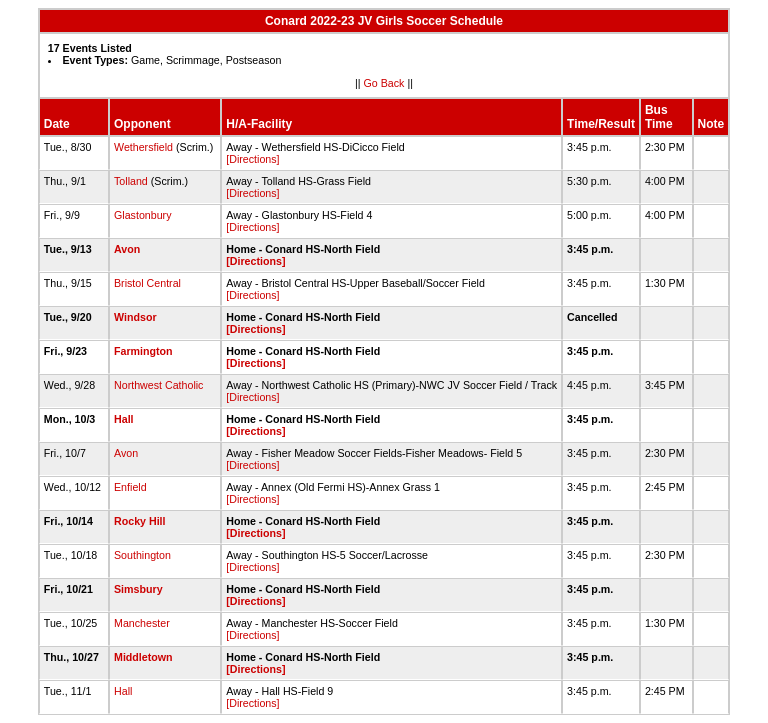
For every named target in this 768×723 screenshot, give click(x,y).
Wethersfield (143, 147)
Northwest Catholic (158, 385)
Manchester (142, 623)
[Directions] (252, 159)
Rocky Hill (140, 521)
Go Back (384, 83)
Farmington (143, 351)
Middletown (143, 657)
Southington (142, 555)
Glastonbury (142, 215)
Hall (124, 419)
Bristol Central (147, 283)
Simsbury (138, 589)
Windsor (135, 317)
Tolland (131, 181)
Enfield (130, 487)
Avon (127, 249)
